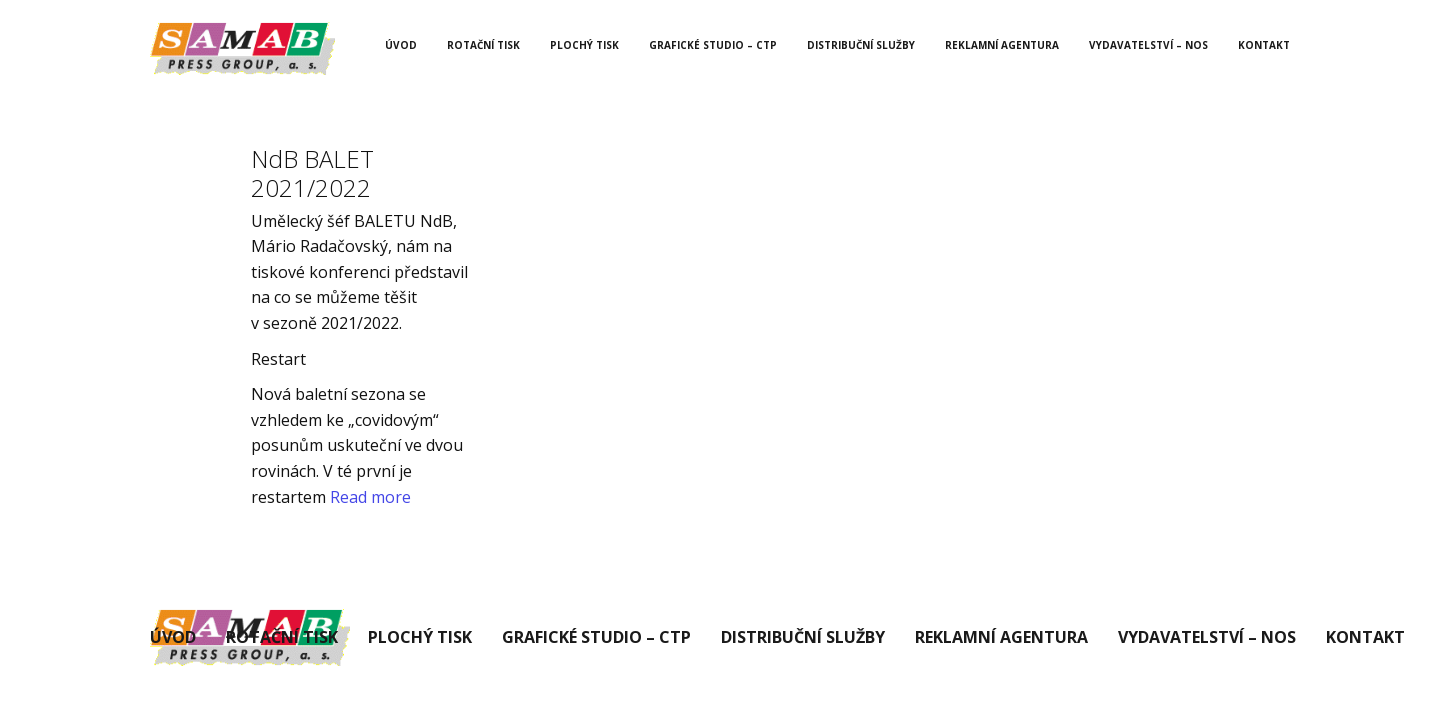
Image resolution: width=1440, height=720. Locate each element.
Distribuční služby (861, 45)
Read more (370, 497)
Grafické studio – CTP (713, 45)
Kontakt (1264, 45)
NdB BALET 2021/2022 (312, 173)
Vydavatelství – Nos (1148, 45)
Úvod (401, 45)
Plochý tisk (584, 45)
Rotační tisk (483, 45)
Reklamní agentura (1002, 45)
